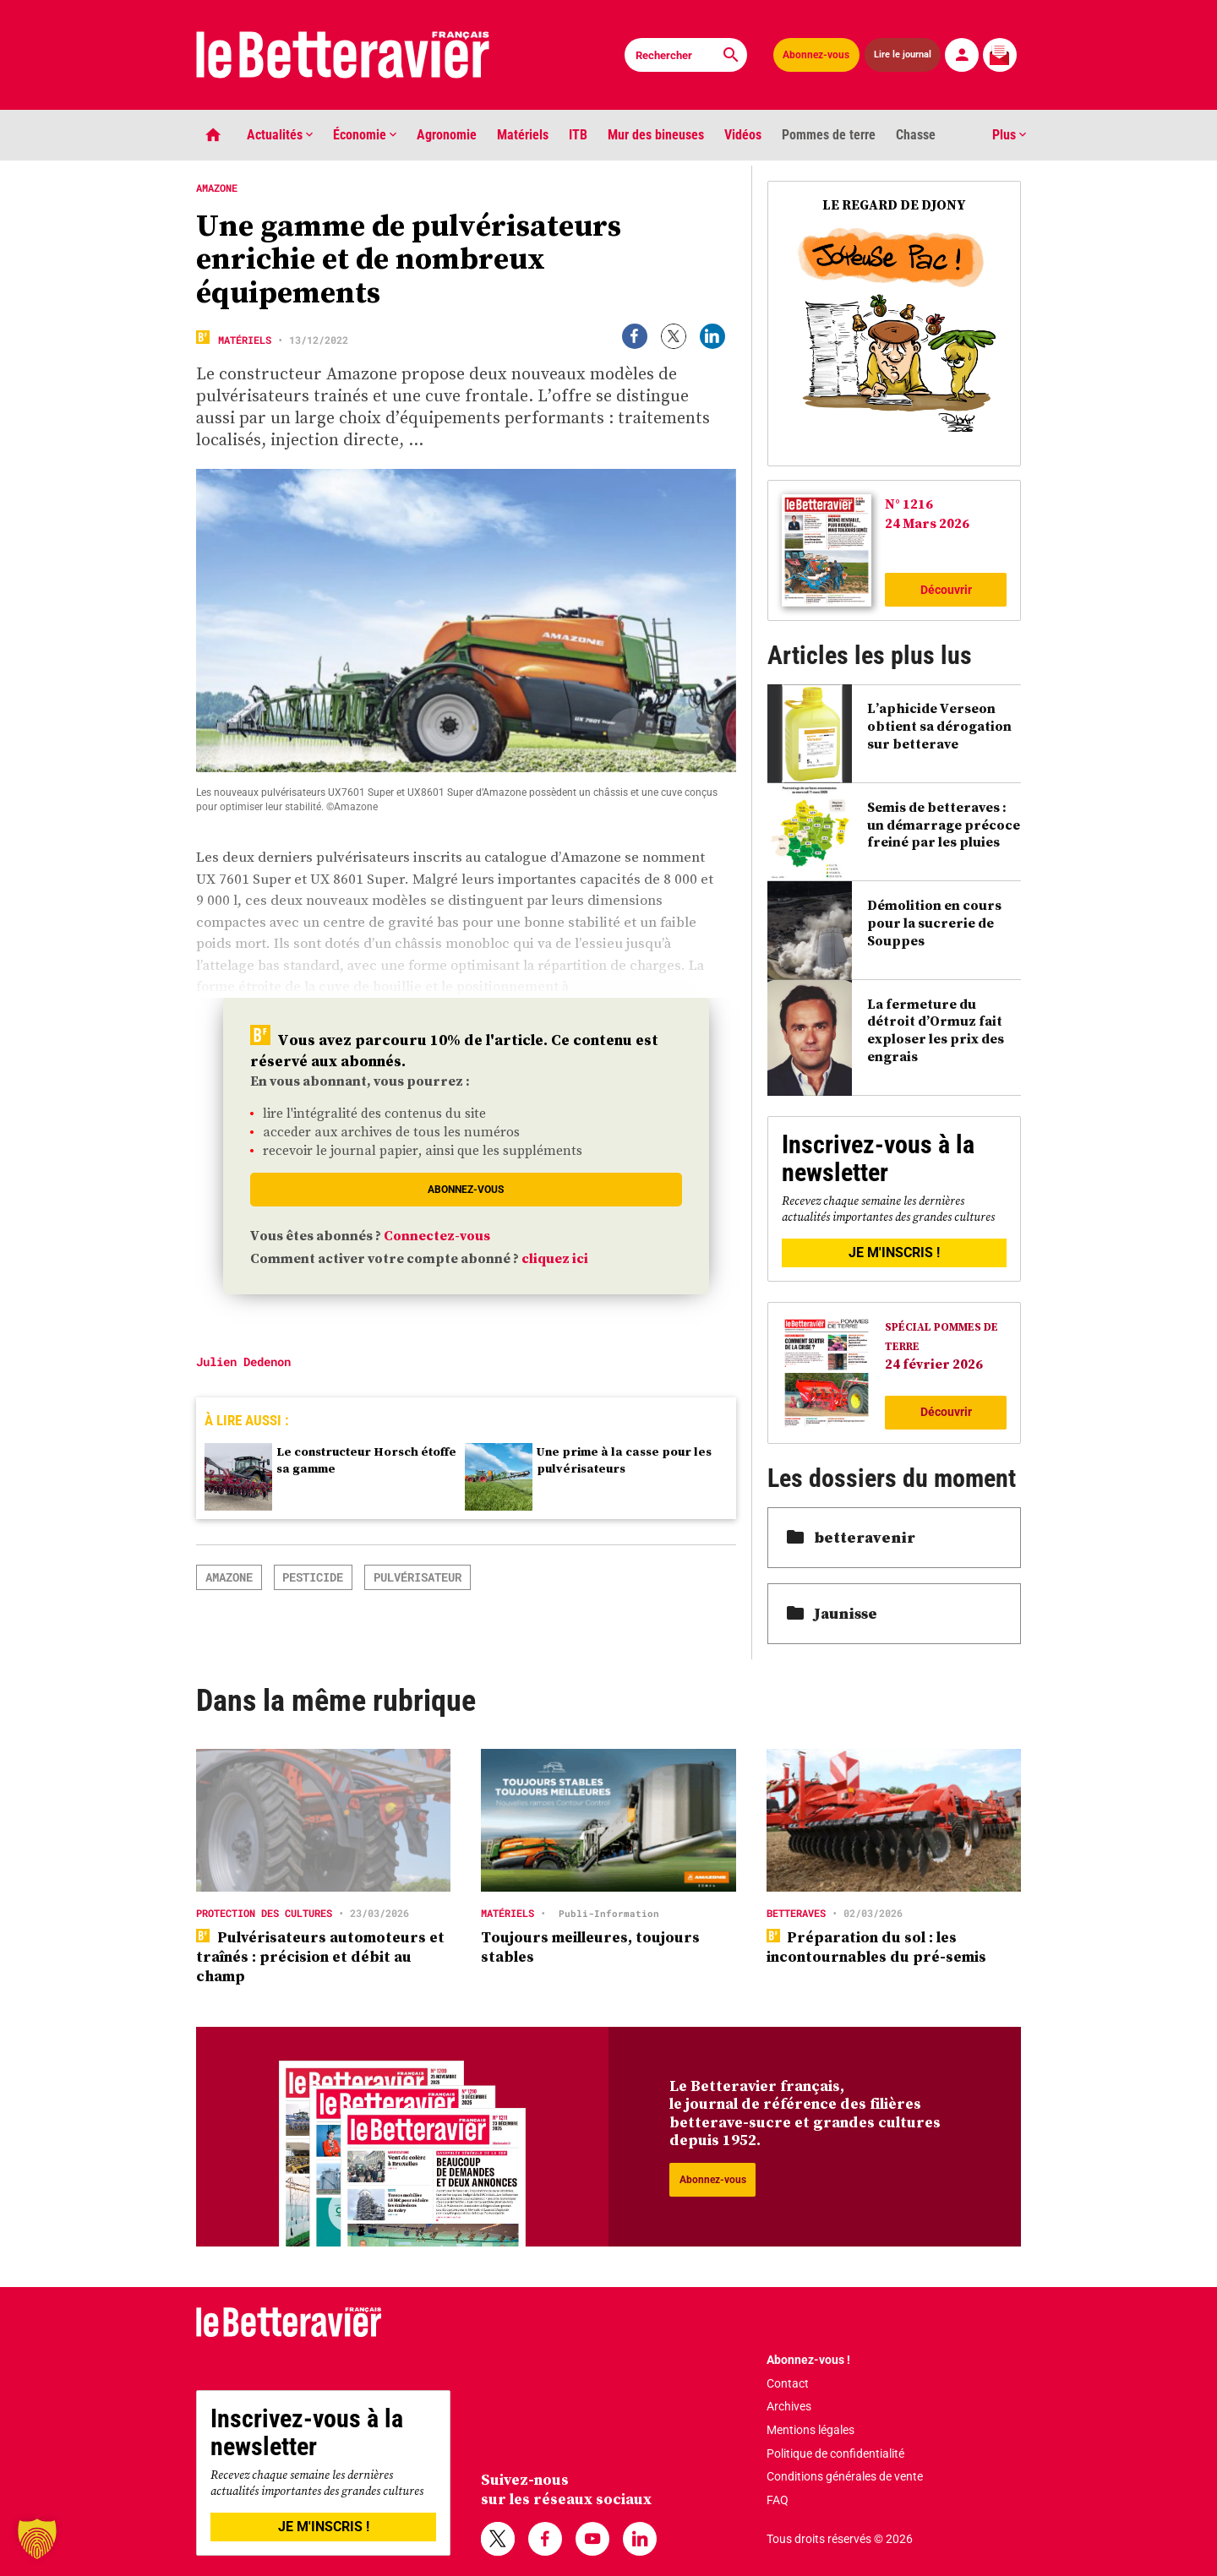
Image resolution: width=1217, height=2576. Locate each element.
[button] (37, 2539)
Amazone (229, 1577)
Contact (788, 2383)
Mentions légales (810, 2430)
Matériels (522, 135)
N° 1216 (909, 503)
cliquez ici (554, 1258)
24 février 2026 (934, 1363)
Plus (1009, 135)
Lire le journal (902, 54)
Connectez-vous (437, 1235)
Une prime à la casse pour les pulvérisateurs (624, 1460)
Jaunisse (832, 1613)
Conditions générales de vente (845, 2476)
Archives (789, 2406)
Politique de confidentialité (835, 2453)
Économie (364, 135)
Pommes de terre (829, 135)
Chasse (916, 135)
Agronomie (447, 135)
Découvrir (946, 589)
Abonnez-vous (816, 55)
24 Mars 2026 (927, 523)
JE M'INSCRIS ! (894, 1252)
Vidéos (742, 135)
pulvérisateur (417, 1577)
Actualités (280, 135)
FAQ (778, 2500)
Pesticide (312, 1577)
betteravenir (851, 1537)
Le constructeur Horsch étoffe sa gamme (366, 1460)
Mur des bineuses (656, 135)
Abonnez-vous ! (808, 2359)
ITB (578, 135)
